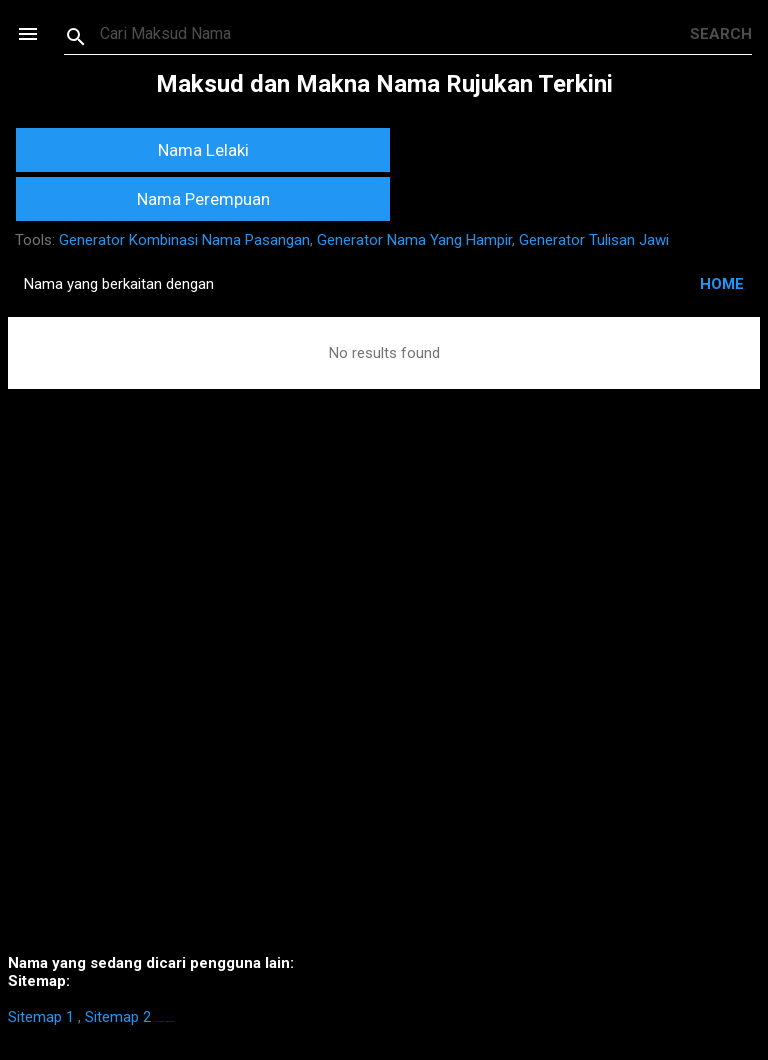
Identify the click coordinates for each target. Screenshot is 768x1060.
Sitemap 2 (118, 1017)
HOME (722, 284)
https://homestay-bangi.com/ (164, 1021)
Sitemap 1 (41, 1017)
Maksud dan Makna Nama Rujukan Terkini (384, 84)
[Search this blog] (395, 34)
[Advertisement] (384, 701)
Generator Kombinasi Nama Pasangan (184, 240)
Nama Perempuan (203, 199)
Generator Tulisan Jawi (594, 240)
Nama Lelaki (203, 150)
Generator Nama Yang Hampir (414, 240)
